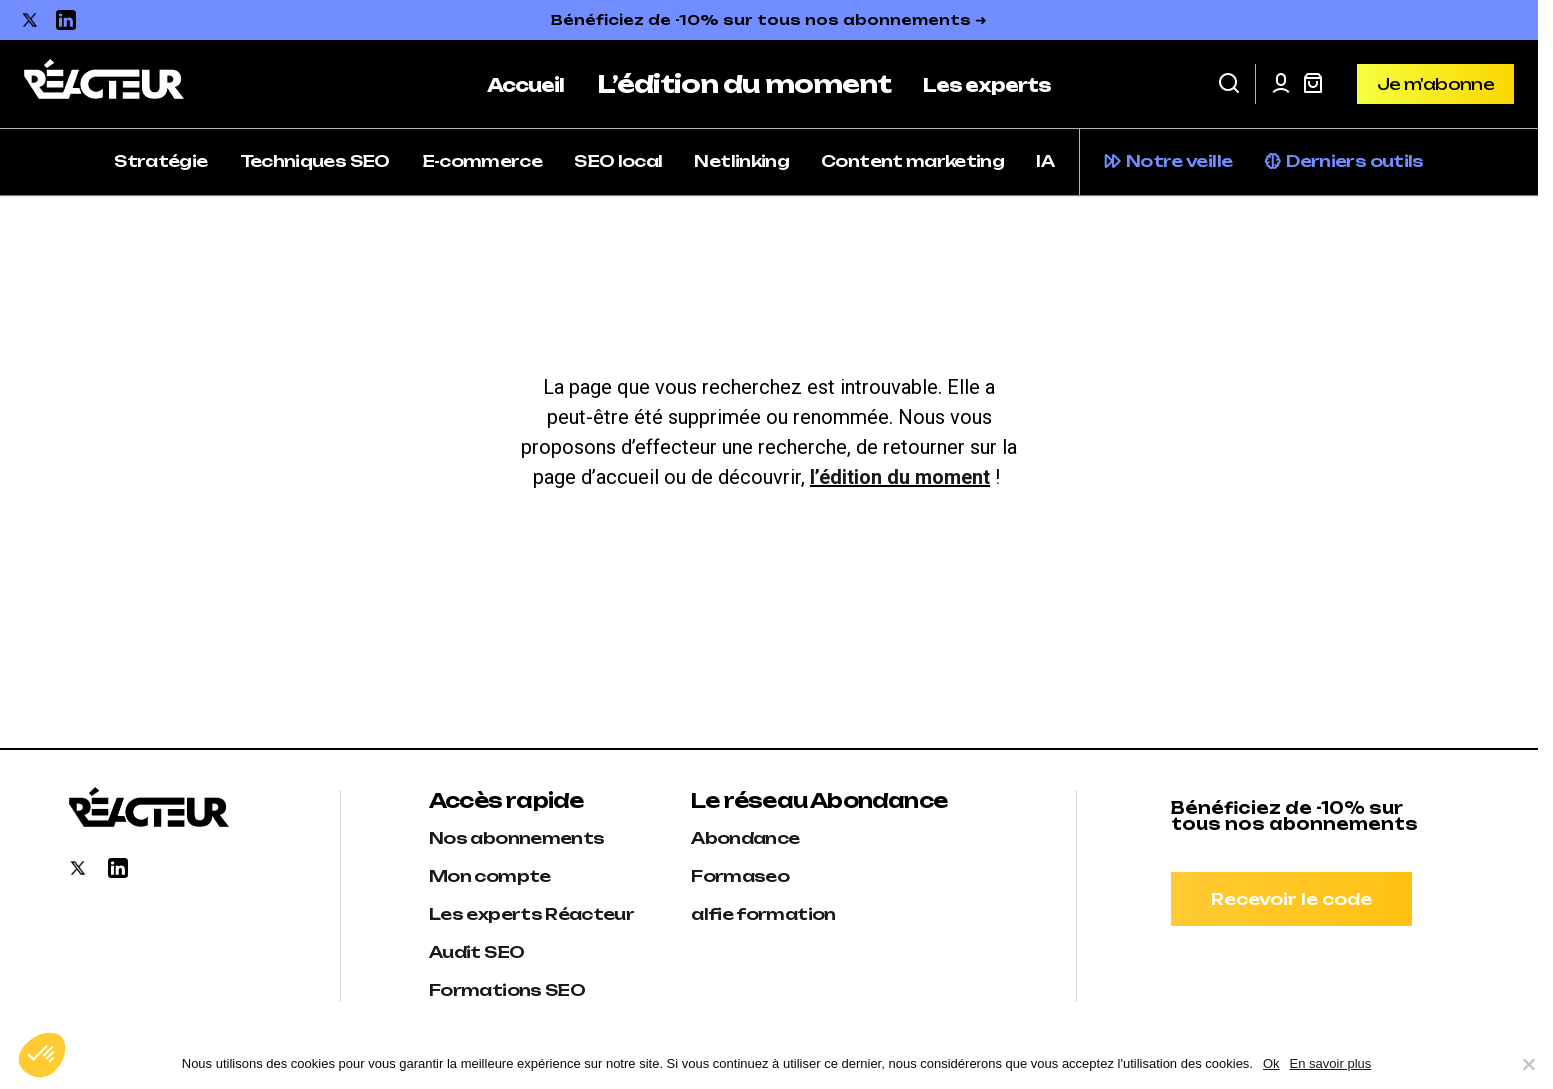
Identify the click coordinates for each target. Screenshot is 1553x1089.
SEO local (618, 161)
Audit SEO (476, 952)
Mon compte (490, 876)
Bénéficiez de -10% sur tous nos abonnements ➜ (769, 19)
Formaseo (740, 876)
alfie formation (763, 914)
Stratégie (160, 161)
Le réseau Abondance (819, 800)
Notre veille (1179, 161)
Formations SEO (507, 990)
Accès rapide (506, 800)
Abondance (745, 838)
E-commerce (482, 161)
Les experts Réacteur (531, 914)
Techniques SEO (315, 161)
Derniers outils (1354, 161)
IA (1045, 161)
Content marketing (912, 161)
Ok (1271, 1063)
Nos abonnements (516, 838)
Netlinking (741, 161)
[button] (1229, 84)
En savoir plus (1331, 1063)
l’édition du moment (900, 477)
